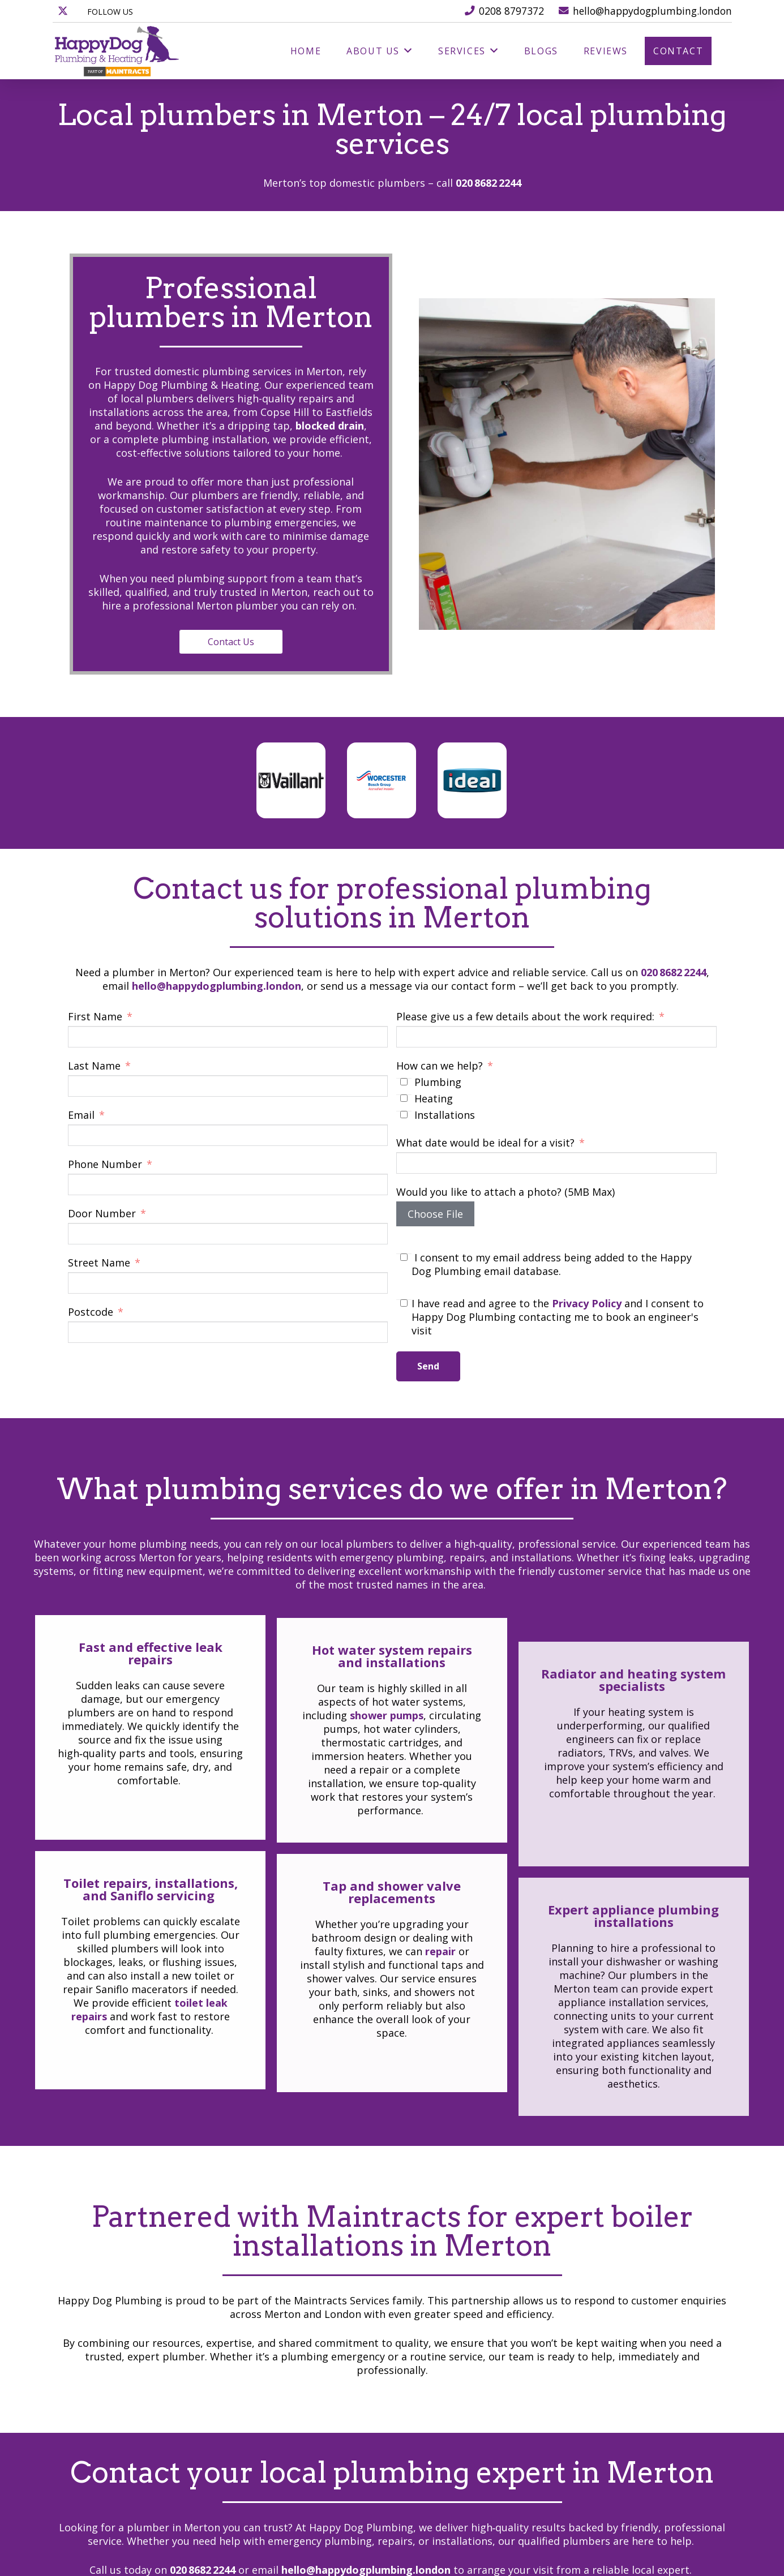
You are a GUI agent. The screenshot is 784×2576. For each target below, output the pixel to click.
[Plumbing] (404, 1081)
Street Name (100, 1262)
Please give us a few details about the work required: (525, 1016)
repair (440, 2113)
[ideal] (471, 780)
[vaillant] (290, 780)
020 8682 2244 (488, 183)
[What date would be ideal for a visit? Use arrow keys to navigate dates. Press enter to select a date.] (556, 1163)
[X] (63, 11)
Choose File (435, 1214)
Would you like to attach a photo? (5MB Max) (505, 1192)
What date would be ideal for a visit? (485, 1142)
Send (428, 1366)
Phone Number (105, 1164)
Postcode (90, 1312)
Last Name (94, 1065)
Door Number (103, 1213)
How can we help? (439, 1065)
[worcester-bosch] (380, 780)
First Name (95, 1016)
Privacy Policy (587, 1303)
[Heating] (404, 1098)
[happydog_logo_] (117, 51)
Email (81, 1115)
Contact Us (185, 642)
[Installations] (404, 1114)
